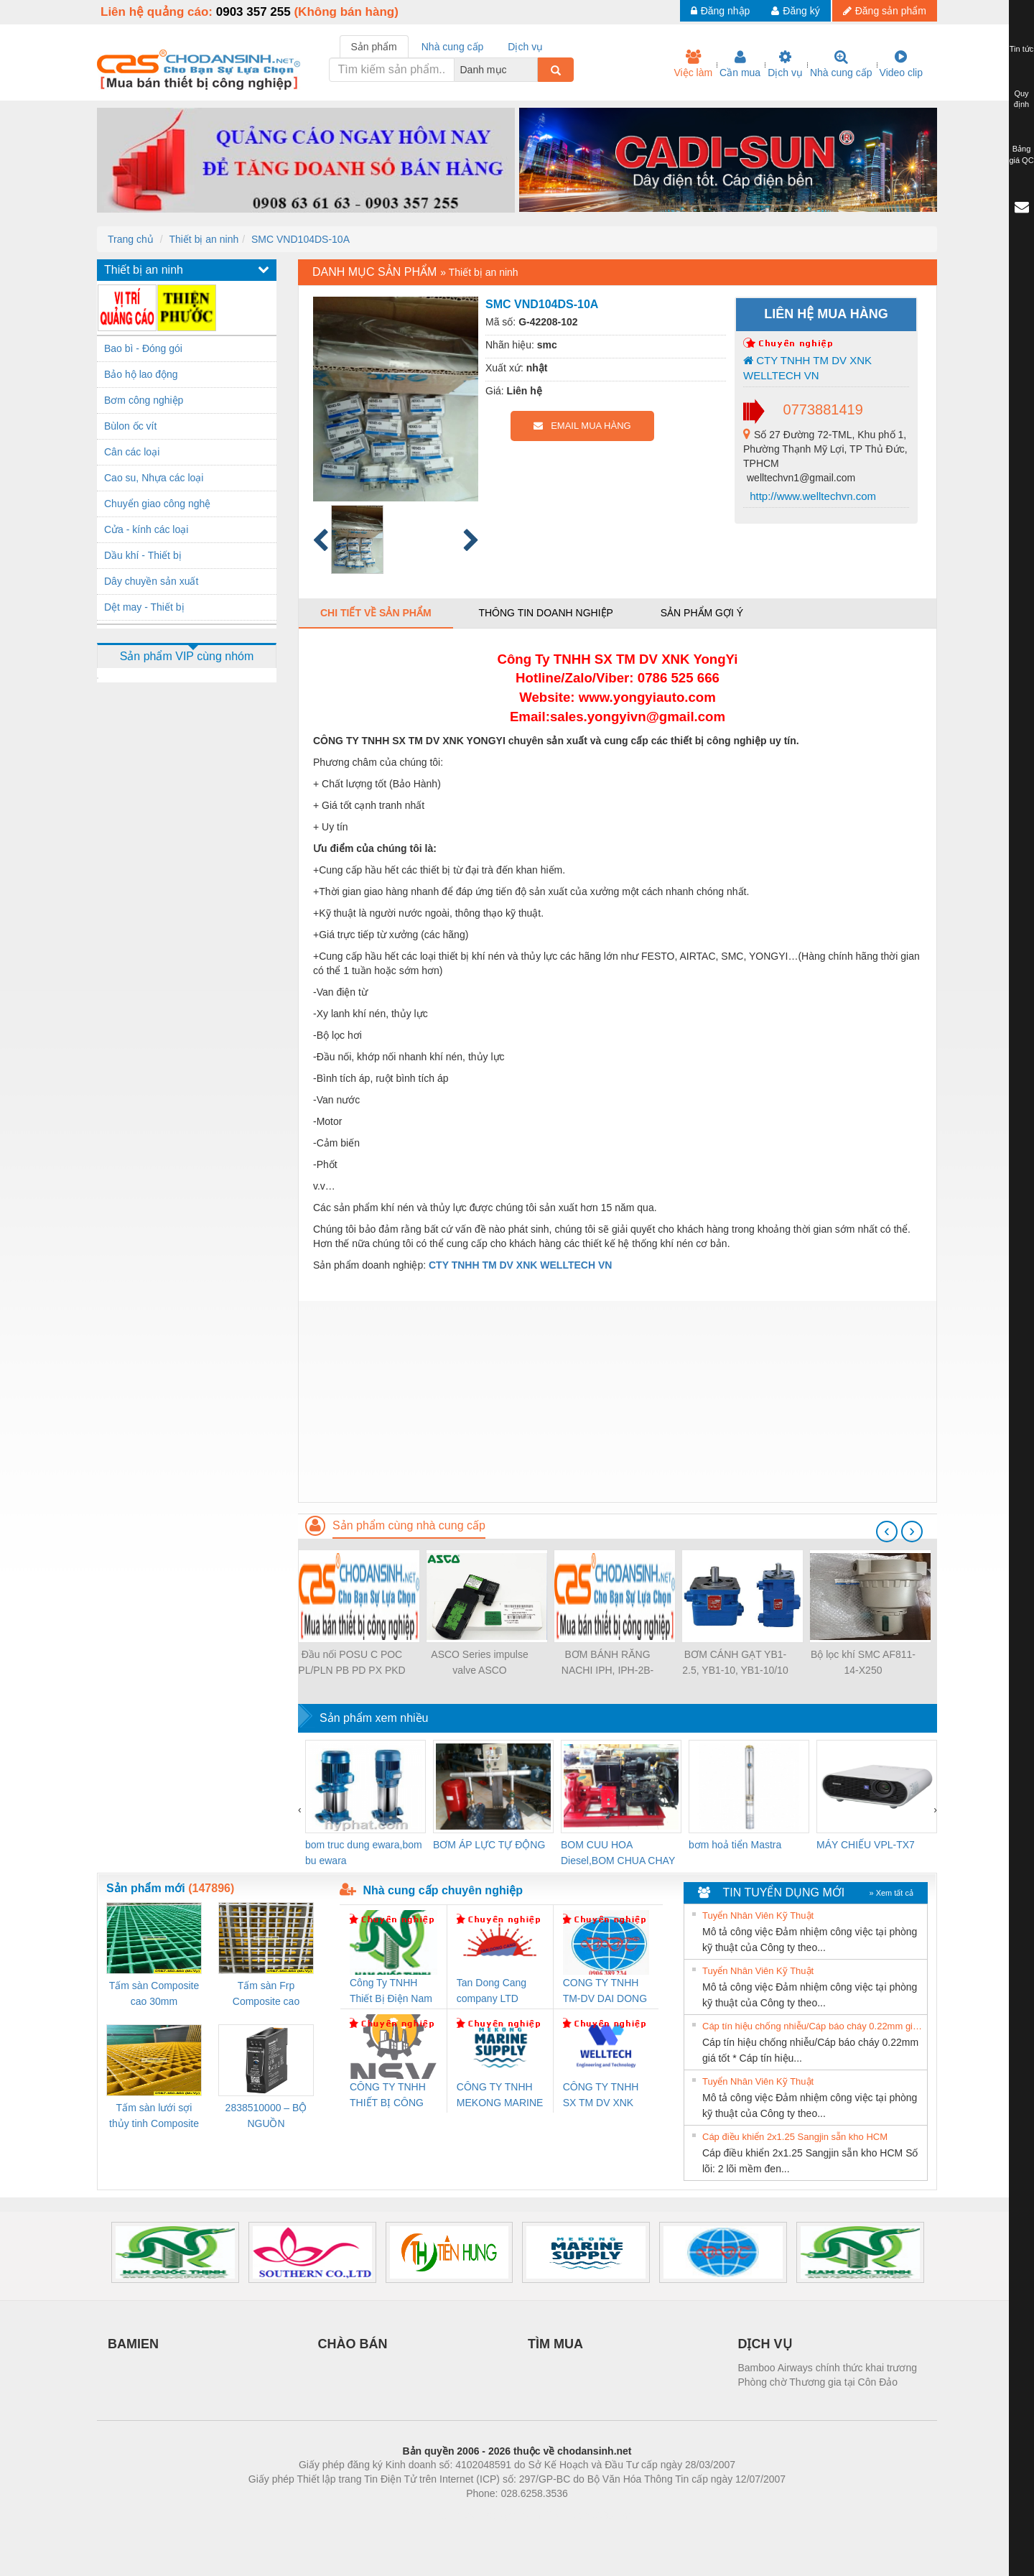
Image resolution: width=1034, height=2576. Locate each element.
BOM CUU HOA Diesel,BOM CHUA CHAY (618, 1852)
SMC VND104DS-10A (300, 239)
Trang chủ (131, 239)
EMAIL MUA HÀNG (582, 425)
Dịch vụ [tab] (525, 46)
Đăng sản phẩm (884, 11)
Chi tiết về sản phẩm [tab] (376, 612)
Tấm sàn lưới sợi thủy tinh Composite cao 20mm (154, 2116)
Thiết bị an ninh (203, 239)
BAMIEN (133, 2344)
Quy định (1021, 99)
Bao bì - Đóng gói (143, 348)
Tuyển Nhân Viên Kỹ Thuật (758, 1915)
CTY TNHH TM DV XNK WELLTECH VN (807, 367)
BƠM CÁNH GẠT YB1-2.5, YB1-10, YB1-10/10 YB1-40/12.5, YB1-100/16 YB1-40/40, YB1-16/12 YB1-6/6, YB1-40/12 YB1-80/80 (735, 1663)
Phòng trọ (425, 2515)
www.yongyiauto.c (637, 697)
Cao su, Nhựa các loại (153, 477)
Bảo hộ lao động (141, 374)
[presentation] (887, 1531)
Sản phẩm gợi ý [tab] (702, 612)
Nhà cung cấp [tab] (452, 46)
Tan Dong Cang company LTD (491, 1990)
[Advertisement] (617, 1401)
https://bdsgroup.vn (498, 2515)
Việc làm (693, 64)
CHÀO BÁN (353, 2344)
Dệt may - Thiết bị (144, 607)
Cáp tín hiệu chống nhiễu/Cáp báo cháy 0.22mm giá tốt (812, 2026)
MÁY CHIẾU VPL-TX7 (865, 1844)
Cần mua (739, 64)
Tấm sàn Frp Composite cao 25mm (266, 1994)
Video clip (901, 64)
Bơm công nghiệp (143, 400)
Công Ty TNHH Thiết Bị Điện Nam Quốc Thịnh (391, 1991)
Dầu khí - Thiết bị (143, 555)
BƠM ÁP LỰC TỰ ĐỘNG (489, 1844)
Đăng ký (795, 11)
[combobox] (534, 70)
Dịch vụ (785, 64)
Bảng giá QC (1021, 154)
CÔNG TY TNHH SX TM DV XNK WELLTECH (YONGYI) (601, 2096)
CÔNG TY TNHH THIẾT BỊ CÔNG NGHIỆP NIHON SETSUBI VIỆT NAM (388, 2096)
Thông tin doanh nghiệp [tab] (545, 612)
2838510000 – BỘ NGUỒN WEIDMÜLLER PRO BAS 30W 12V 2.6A (266, 2116)
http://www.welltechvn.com (811, 496)
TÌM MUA (555, 2344)
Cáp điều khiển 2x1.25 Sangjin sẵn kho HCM (795, 2136)
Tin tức (1022, 49)
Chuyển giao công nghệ (157, 503)
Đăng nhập (720, 11)
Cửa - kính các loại (146, 529)
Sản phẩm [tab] (374, 46)
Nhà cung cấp (841, 64)
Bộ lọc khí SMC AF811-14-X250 (863, 1662)
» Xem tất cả (891, 1893)
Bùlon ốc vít (130, 426)
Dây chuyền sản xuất (151, 581)
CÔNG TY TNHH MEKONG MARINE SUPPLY (500, 2096)
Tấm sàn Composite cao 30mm (154, 1993)
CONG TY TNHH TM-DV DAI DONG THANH (605, 1991)
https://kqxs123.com (585, 2515)
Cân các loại (131, 452)
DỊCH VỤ (765, 2344)
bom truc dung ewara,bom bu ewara (363, 1852)
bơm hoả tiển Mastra (735, 1844)
